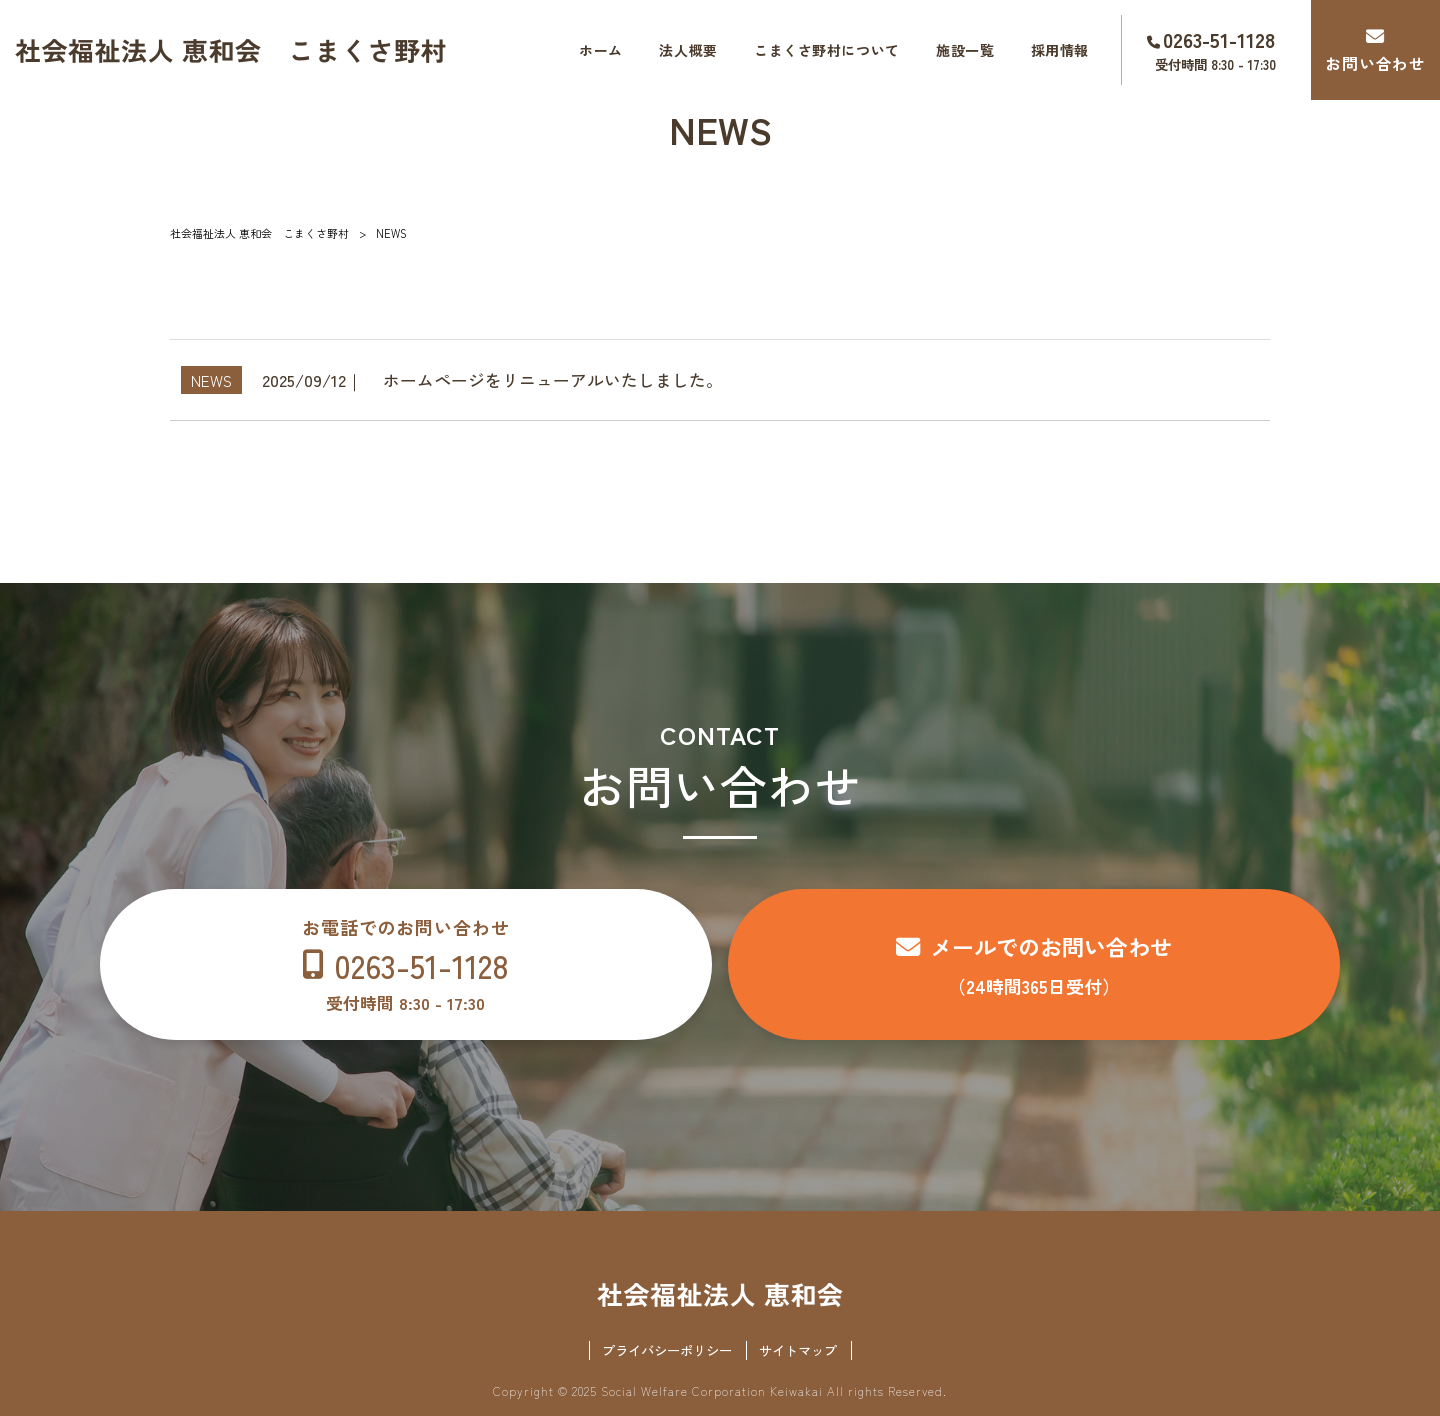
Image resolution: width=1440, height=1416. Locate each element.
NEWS (211, 380)
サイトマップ (798, 1350)
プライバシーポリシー (667, 1350)
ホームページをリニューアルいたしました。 (553, 380)
